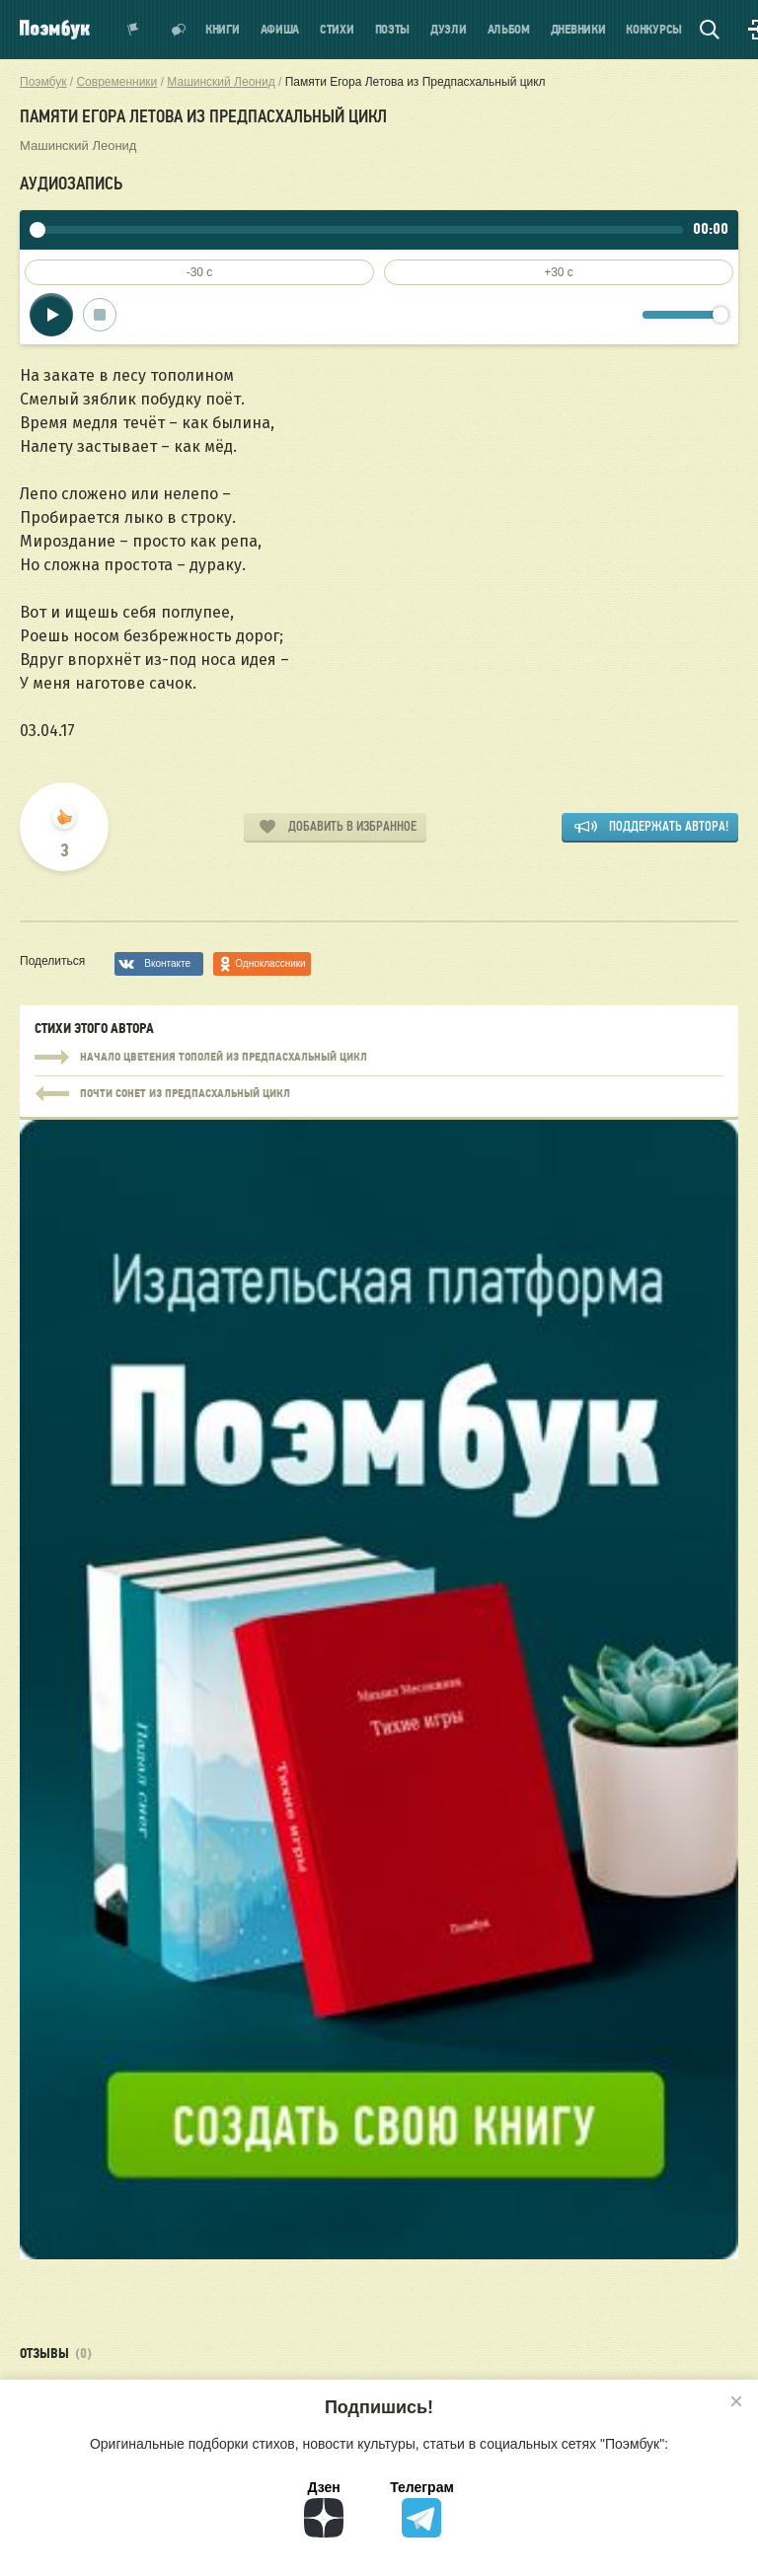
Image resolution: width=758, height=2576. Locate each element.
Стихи (337, 30)
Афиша (280, 30)
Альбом (509, 30)
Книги (222, 30)
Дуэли (448, 30)
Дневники (578, 30)
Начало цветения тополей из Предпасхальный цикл (379, 1058)
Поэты (393, 30)
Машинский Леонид (78, 145)
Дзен (323, 2508)
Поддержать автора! (668, 826)
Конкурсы (654, 30)
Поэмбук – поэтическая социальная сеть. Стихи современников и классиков (55, 29)
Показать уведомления (133, 29)
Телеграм (422, 2508)
